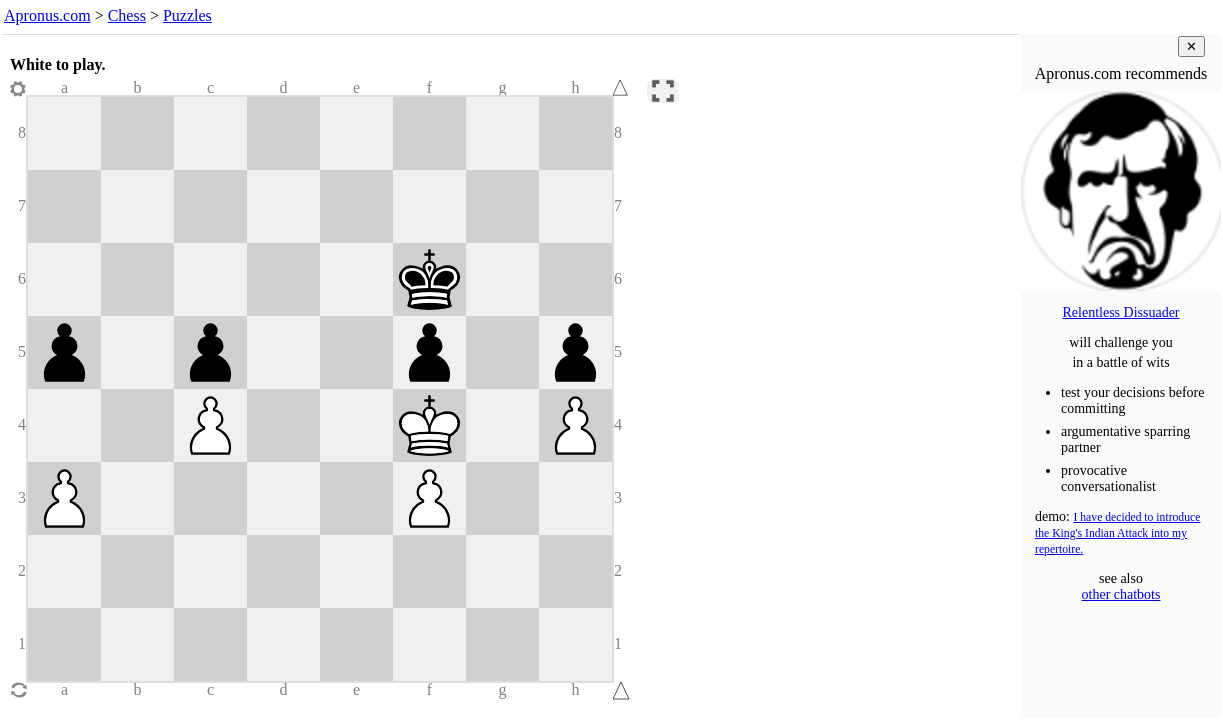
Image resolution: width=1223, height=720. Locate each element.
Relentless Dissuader (1120, 312)
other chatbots (1121, 594)
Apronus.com (47, 15)
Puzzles (187, 15)
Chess (127, 15)
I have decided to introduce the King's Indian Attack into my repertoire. (1117, 533)
